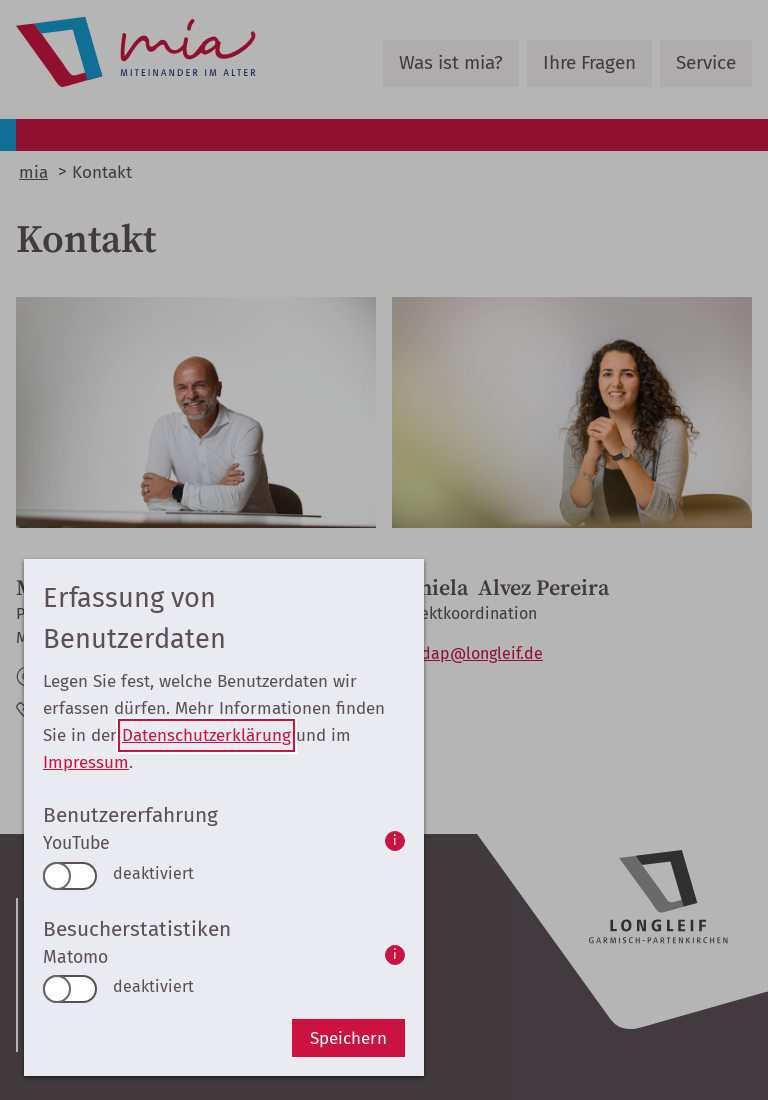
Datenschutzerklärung (206, 735)
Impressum (86, 762)
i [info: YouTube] (395, 840)
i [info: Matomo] (395, 954)
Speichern (348, 1038)
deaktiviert (153, 873)
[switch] (70, 876)
